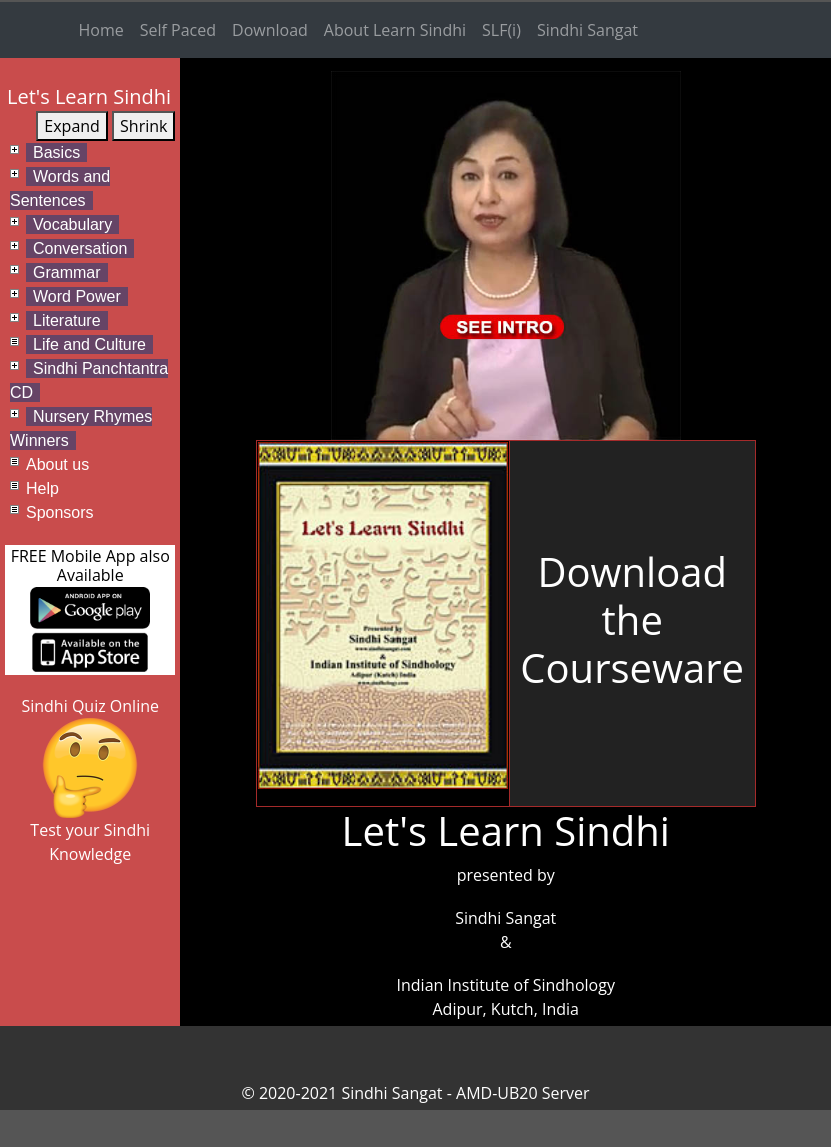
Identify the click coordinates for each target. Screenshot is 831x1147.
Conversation (80, 248)
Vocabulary (72, 224)
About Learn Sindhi (395, 30)
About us (57, 464)
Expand (72, 126)
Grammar (67, 272)
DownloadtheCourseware (632, 619)
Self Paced (178, 30)
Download (270, 30)
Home (101, 30)
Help (42, 488)
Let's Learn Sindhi (89, 96)
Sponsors (60, 512)
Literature (67, 320)
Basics (56, 152)
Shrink (143, 126)
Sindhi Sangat (587, 30)
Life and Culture (89, 344)
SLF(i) (501, 30)
